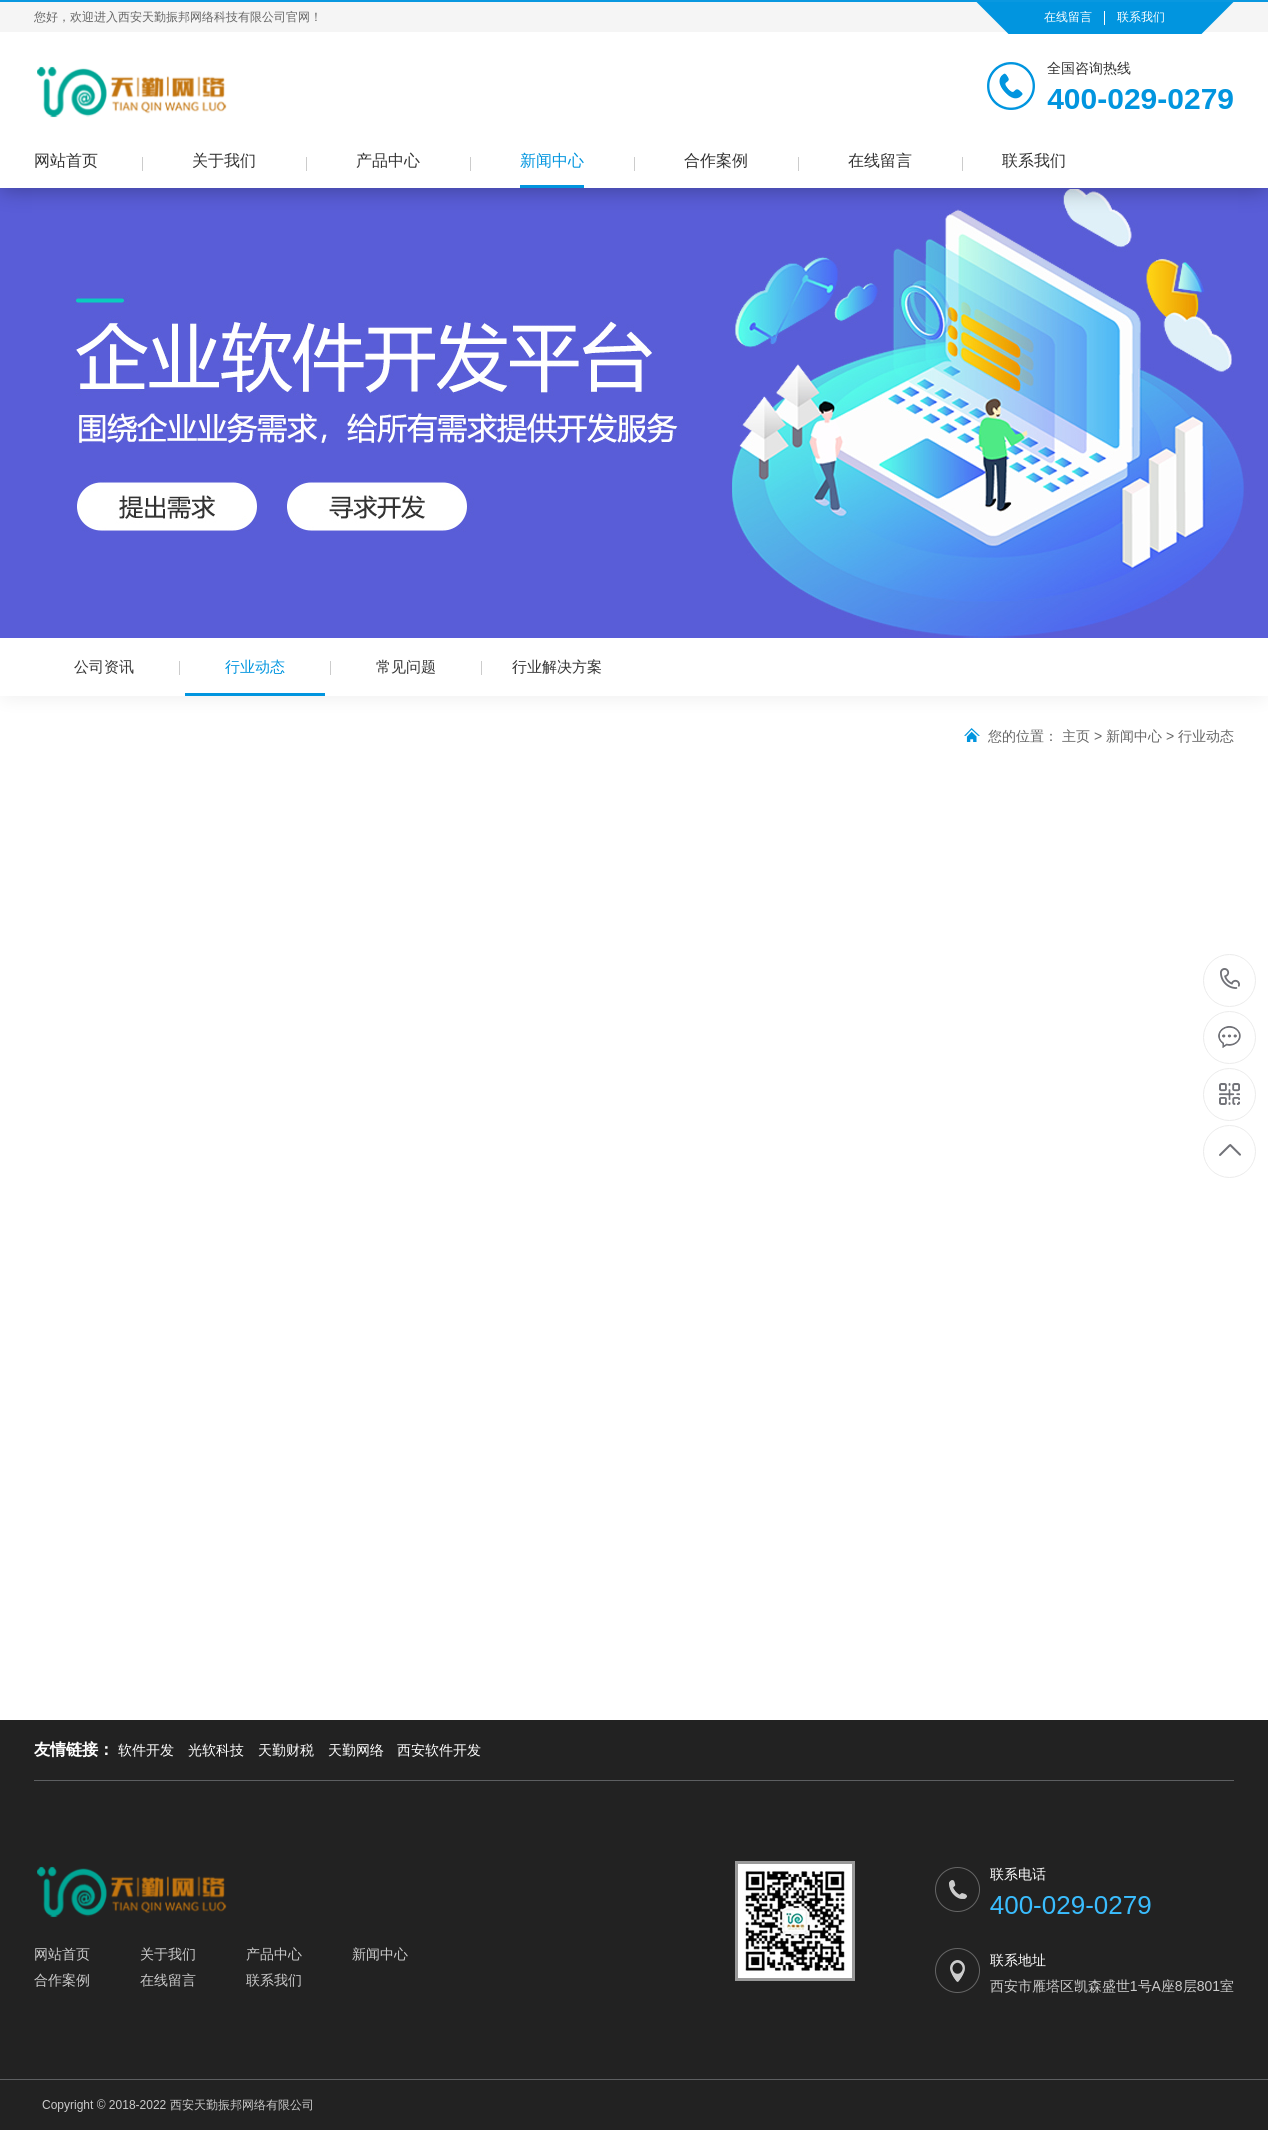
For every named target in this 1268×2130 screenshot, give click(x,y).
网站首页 (66, 160)
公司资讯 (104, 666)
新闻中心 (552, 160)
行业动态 (255, 677)
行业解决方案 (557, 666)
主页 (1076, 736)
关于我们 (224, 160)
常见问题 (406, 666)
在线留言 (1068, 17)
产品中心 (388, 160)
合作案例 (716, 160)
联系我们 (1141, 17)
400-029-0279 (1230, 980)
